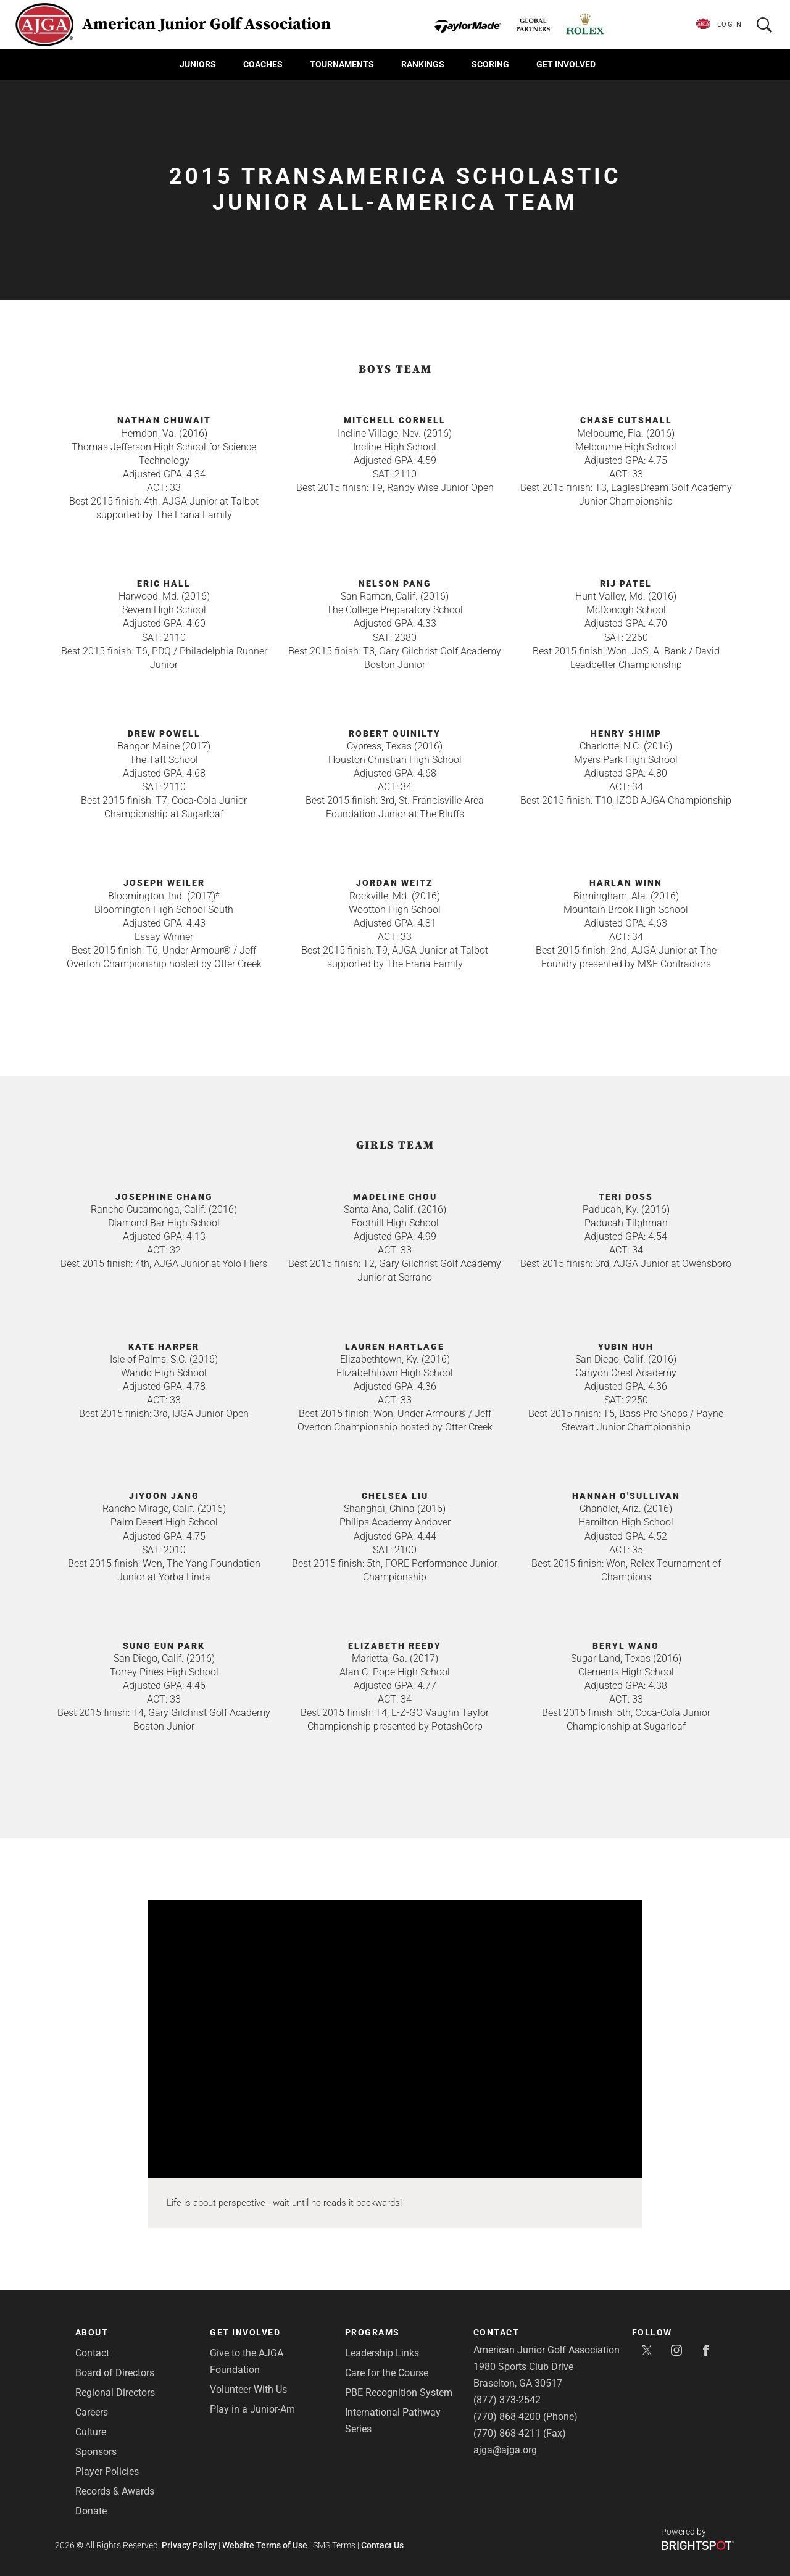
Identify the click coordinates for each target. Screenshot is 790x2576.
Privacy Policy (189, 2545)
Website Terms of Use (264, 2545)
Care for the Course (386, 2373)
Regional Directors (115, 2392)
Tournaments (342, 64)
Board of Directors (114, 2373)
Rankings (422, 64)
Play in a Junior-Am (252, 2409)
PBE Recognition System (398, 2392)
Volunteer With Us (248, 2389)
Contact (92, 2353)
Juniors (198, 64)
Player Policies (107, 2471)
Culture (90, 2432)
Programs (372, 2332)
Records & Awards (114, 2491)
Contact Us (382, 2545)
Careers (91, 2412)
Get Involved (566, 64)
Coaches (263, 64)
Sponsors (96, 2452)
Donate (91, 2511)
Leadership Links (382, 2353)
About (92, 2332)
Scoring (490, 64)
